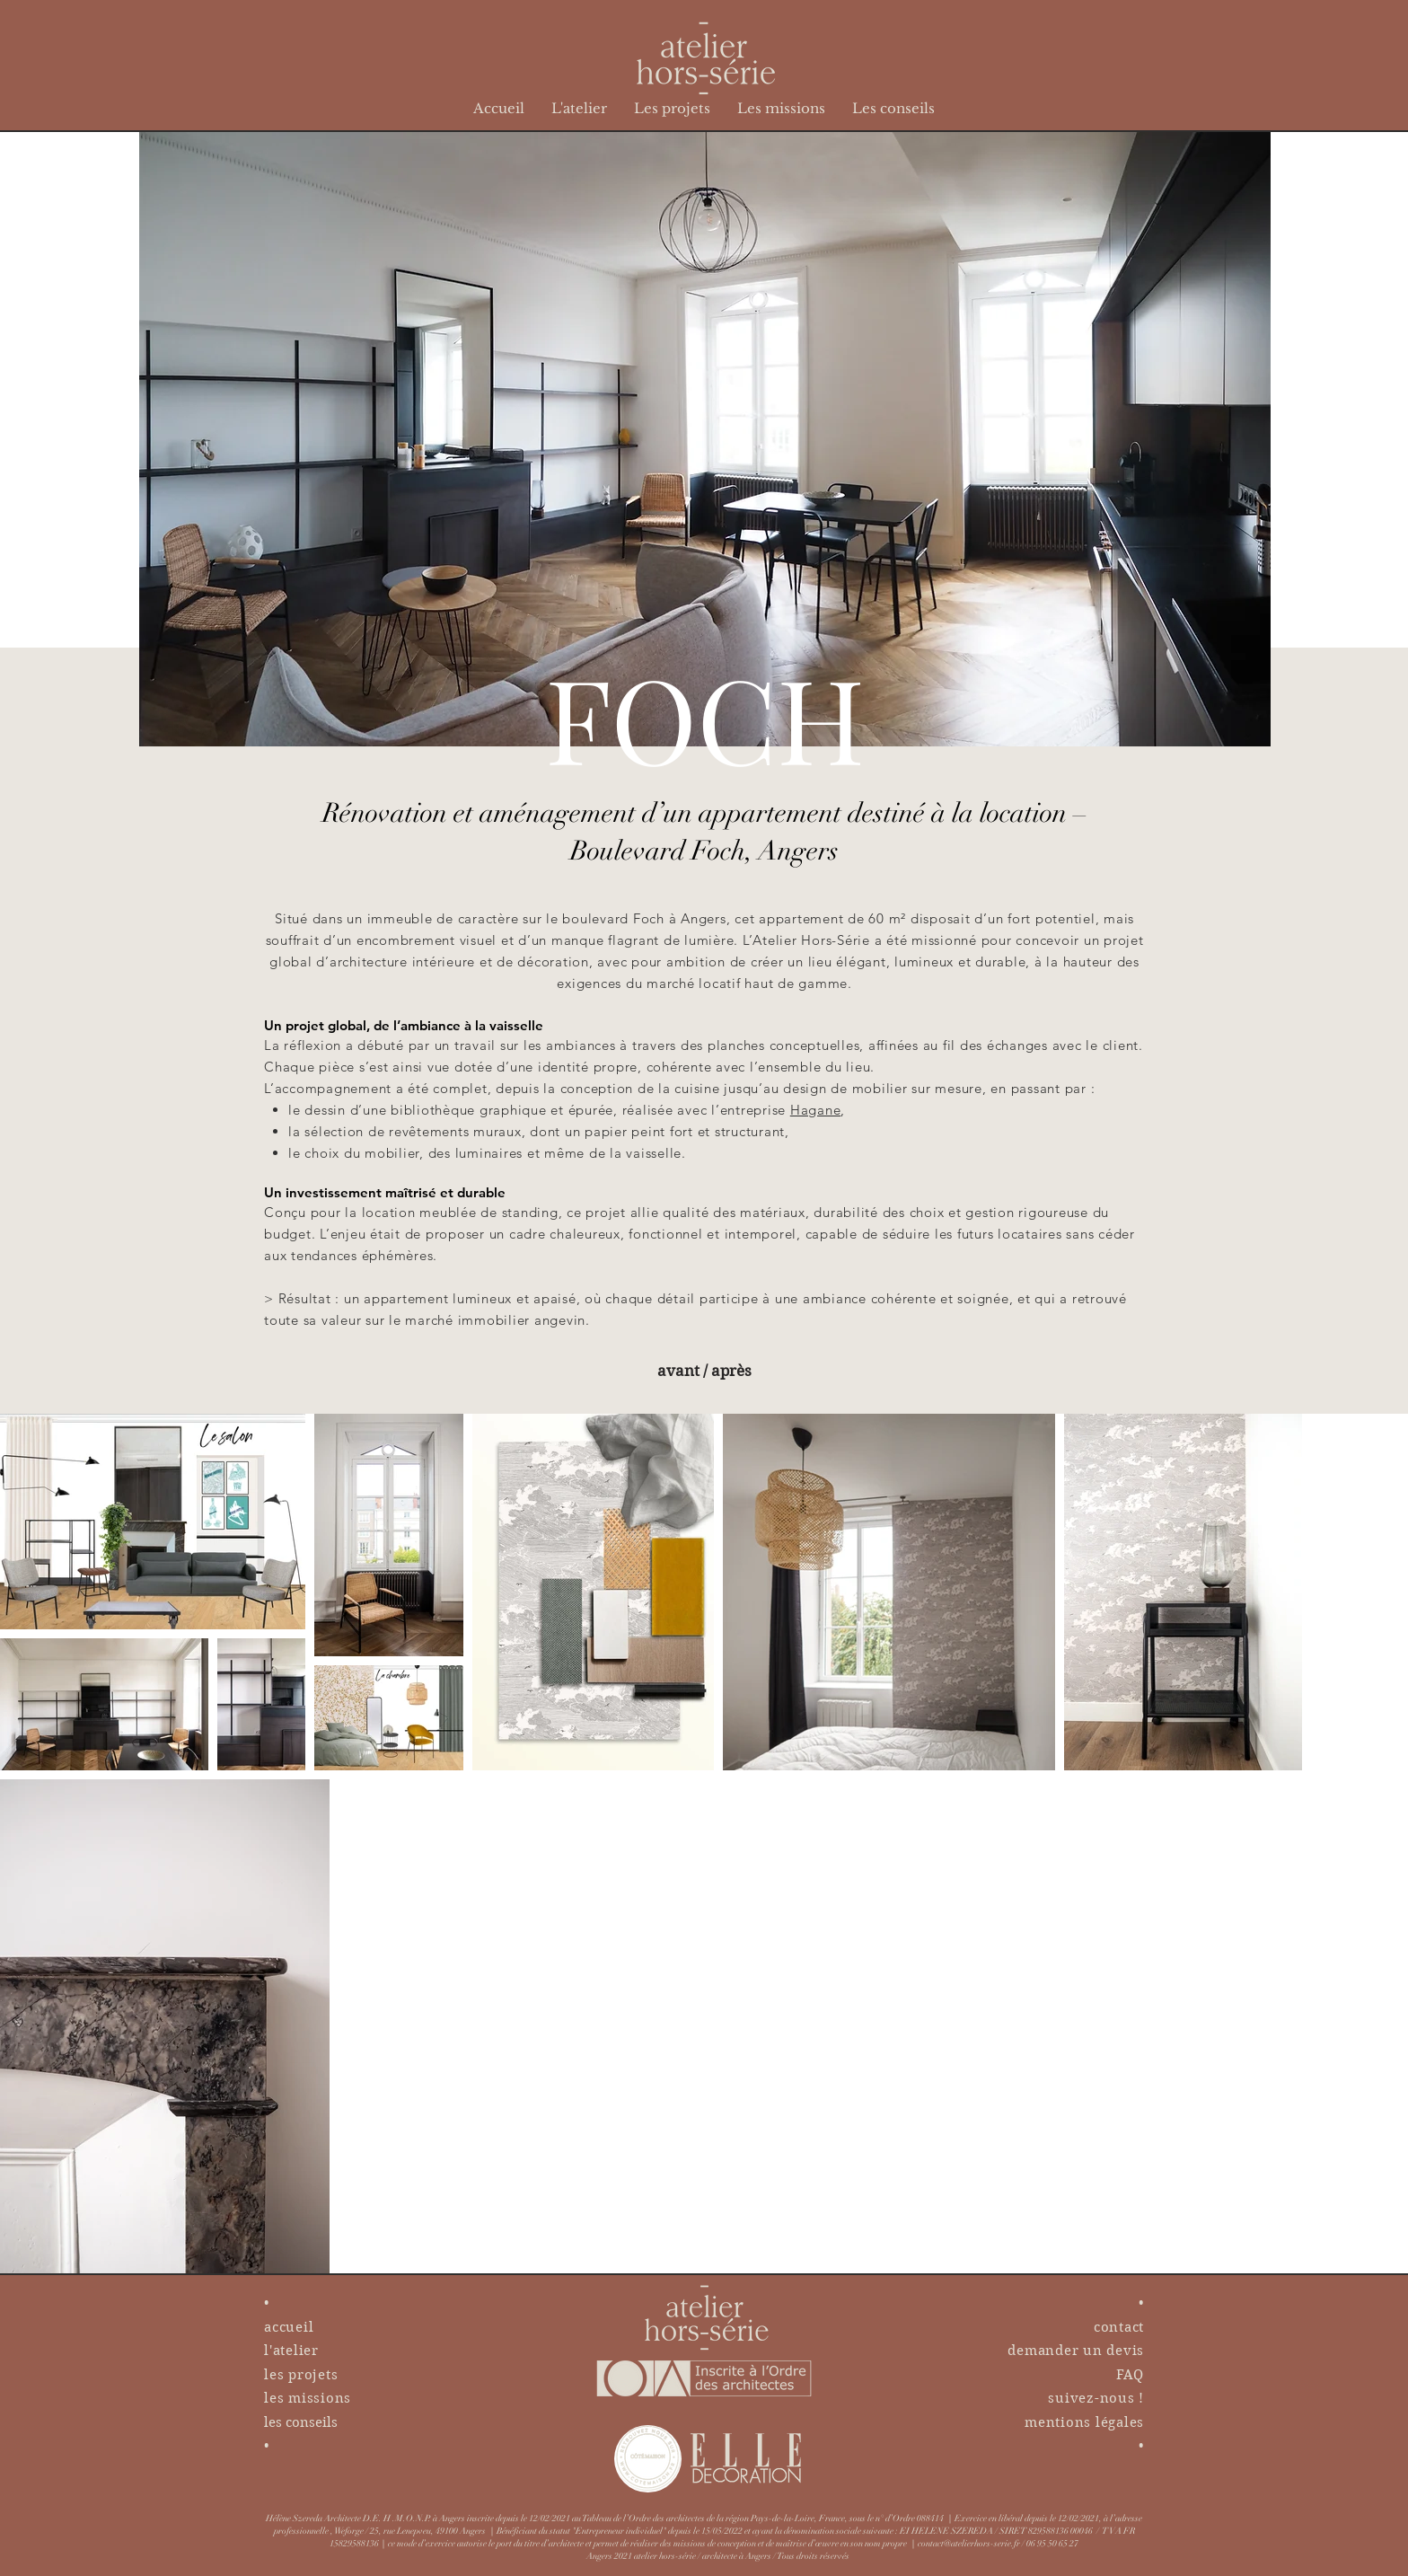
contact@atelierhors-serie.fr (969, 2543)
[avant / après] (704, 1371)
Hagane (815, 1109)
